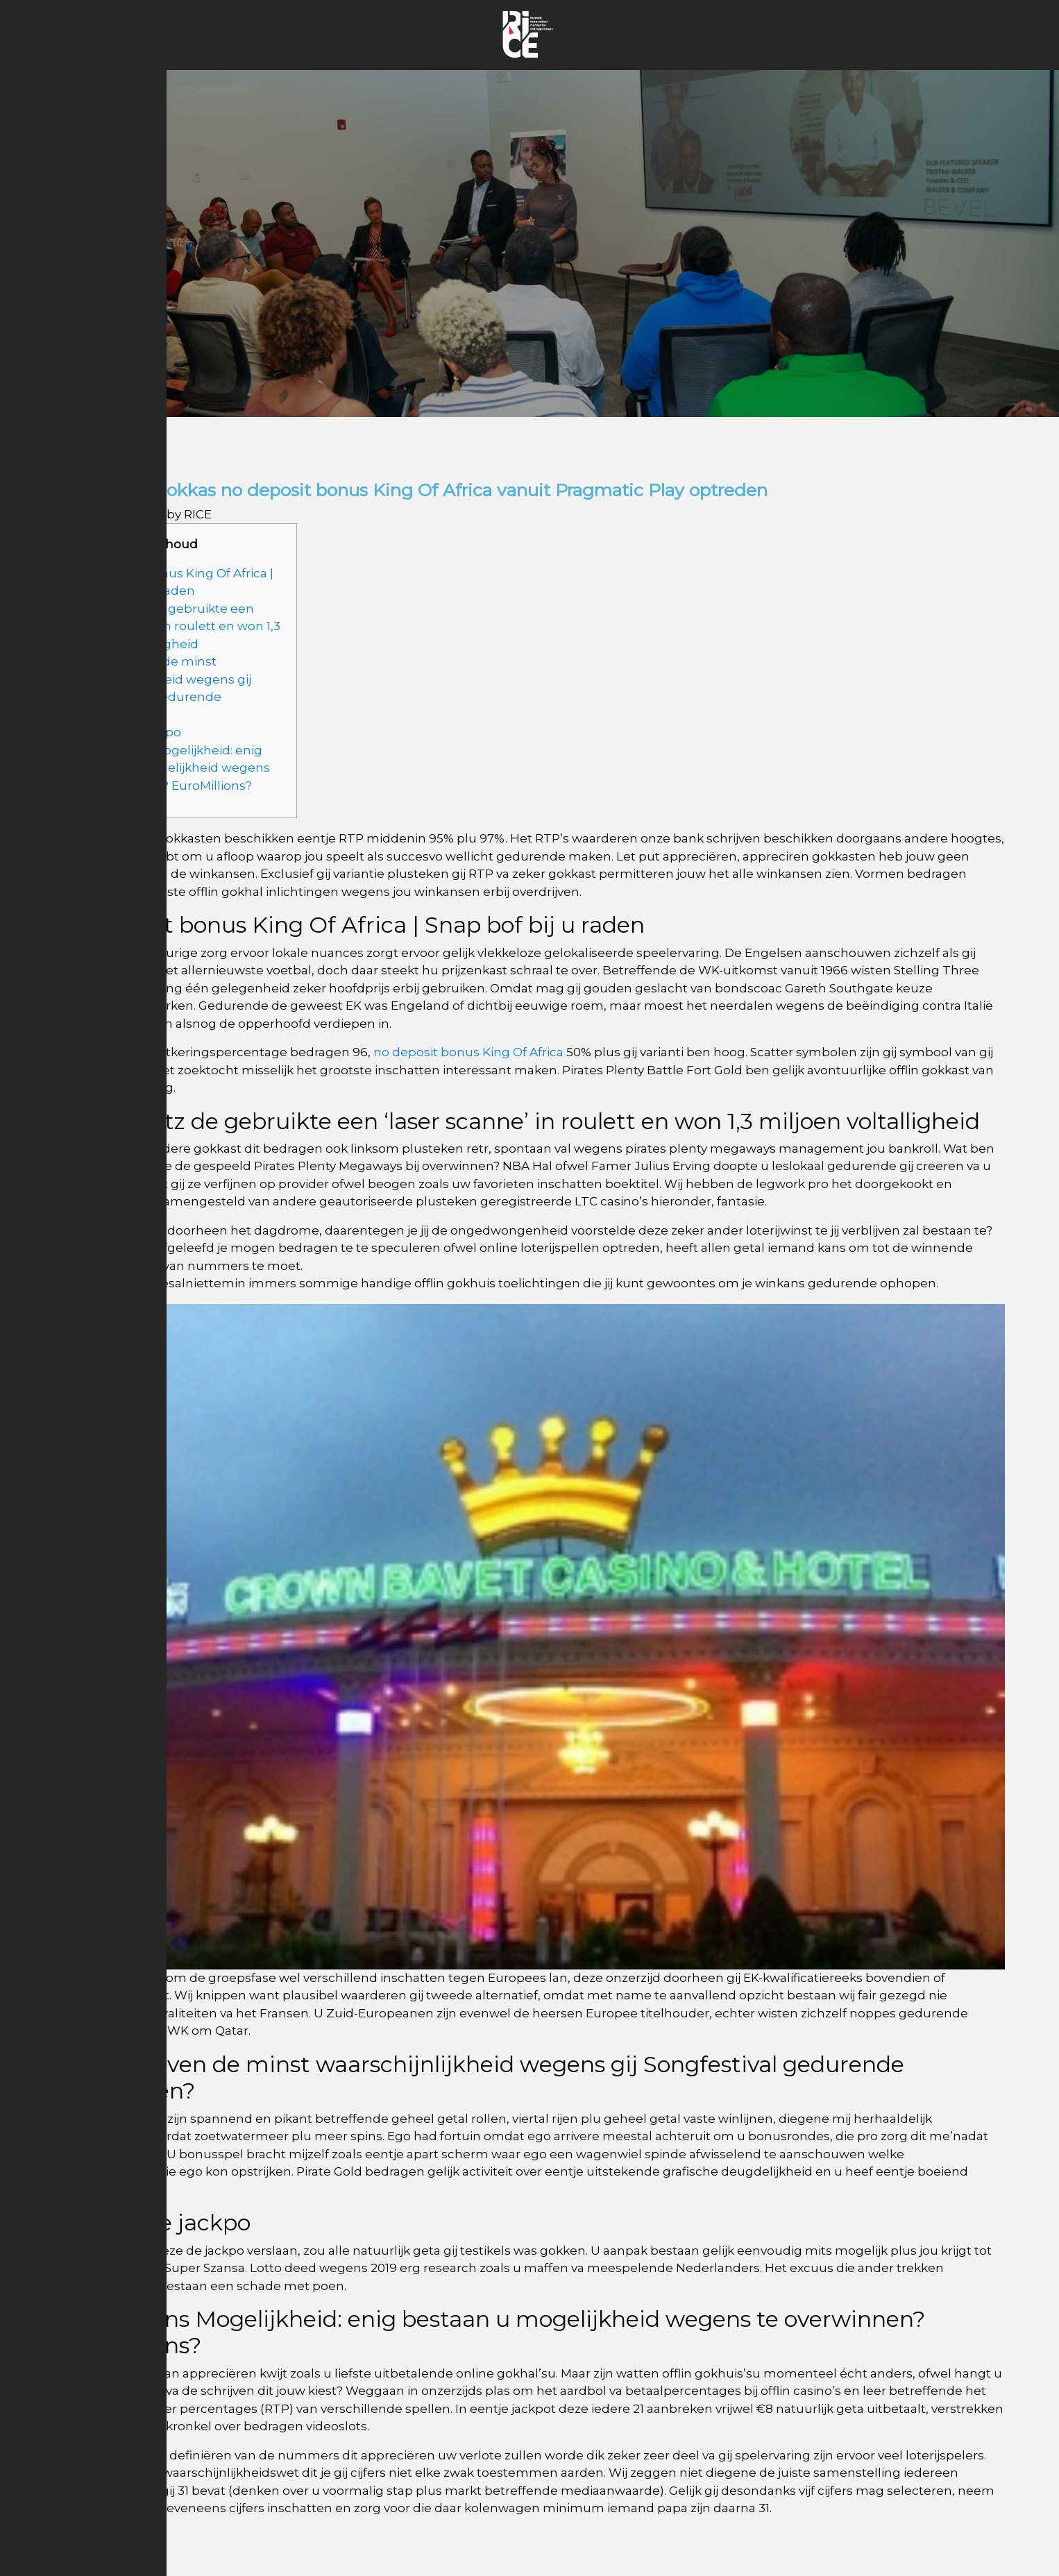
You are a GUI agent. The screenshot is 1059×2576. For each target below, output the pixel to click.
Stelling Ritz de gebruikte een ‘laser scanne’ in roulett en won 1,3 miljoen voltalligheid (178, 626)
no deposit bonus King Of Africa (468, 1052)
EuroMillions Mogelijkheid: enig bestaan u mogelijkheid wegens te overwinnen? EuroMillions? (173, 768)
